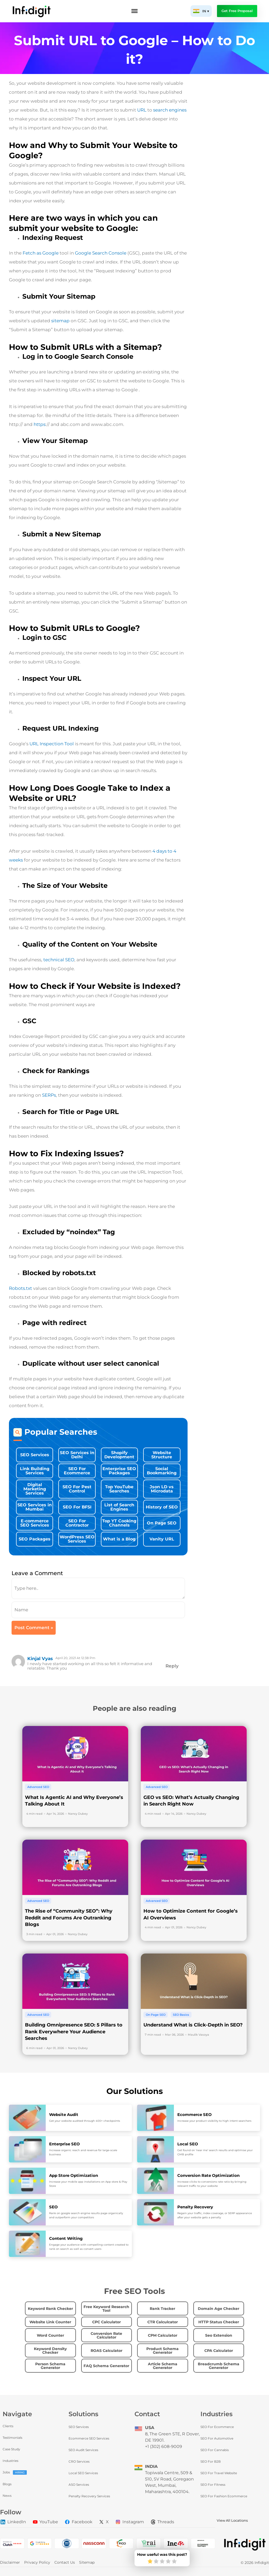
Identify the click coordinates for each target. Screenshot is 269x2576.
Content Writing (66, 2238)
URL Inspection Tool (51, 743)
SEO (53, 2206)
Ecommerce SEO (194, 2114)
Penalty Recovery (195, 2206)
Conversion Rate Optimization (208, 2175)
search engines (170, 110)
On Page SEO (155, 2015)
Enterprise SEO (64, 2143)
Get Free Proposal (237, 11)
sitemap (60, 320)
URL (141, 110)
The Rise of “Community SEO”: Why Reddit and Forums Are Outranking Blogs (68, 1917)
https (39, 424)
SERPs (49, 1095)
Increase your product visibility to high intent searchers (214, 2121)
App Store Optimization (73, 2175)
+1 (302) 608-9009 (163, 2446)
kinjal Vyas (40, 1658)
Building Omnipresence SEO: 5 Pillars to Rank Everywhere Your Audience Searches (73, 2031)
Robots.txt (20, 1288)
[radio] (150, 2561)
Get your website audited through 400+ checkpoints (84, 2121)
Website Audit (63, 2114)
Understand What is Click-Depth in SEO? (193, 2025)
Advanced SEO (38, 1787)
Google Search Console (100, 253)
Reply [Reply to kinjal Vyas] (172, 1666)
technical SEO (58, 959)
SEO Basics (181, 2015)
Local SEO (187, 2143)
